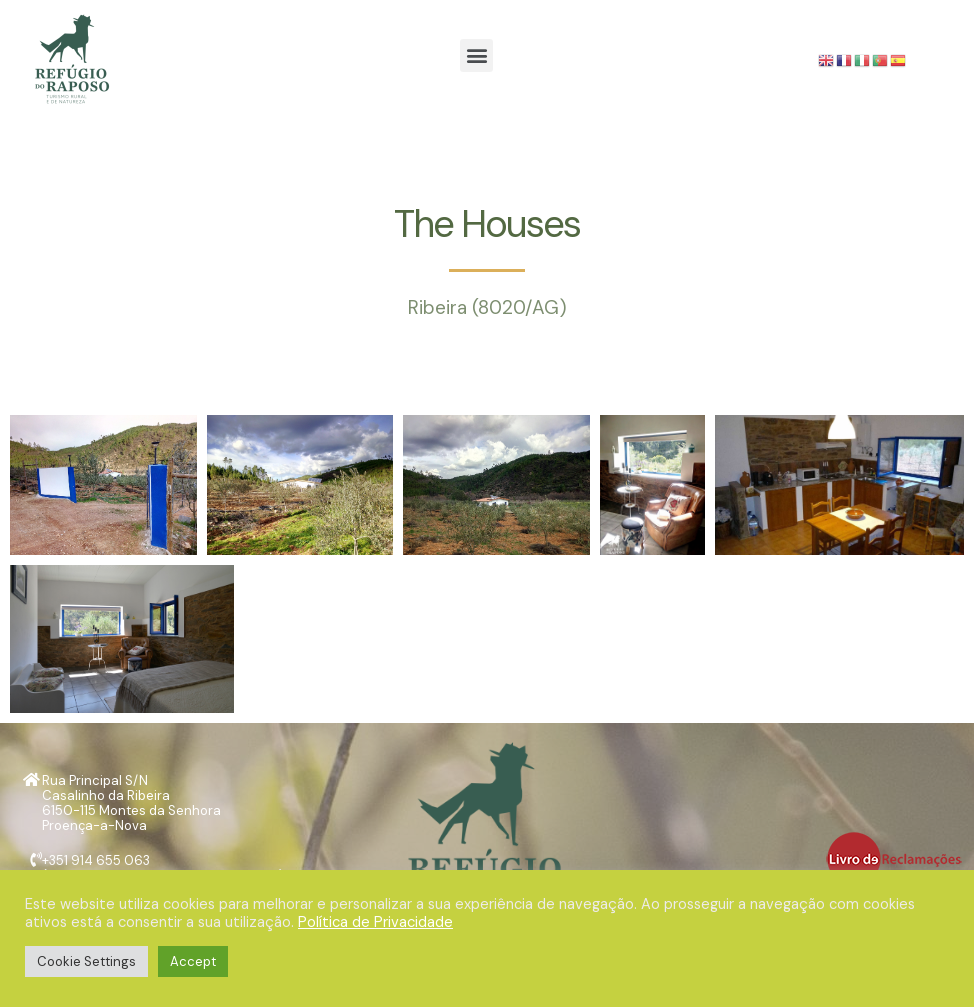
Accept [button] (193, 961)
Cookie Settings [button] (86, 961)
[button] (476, 55)
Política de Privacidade (375, 922)
